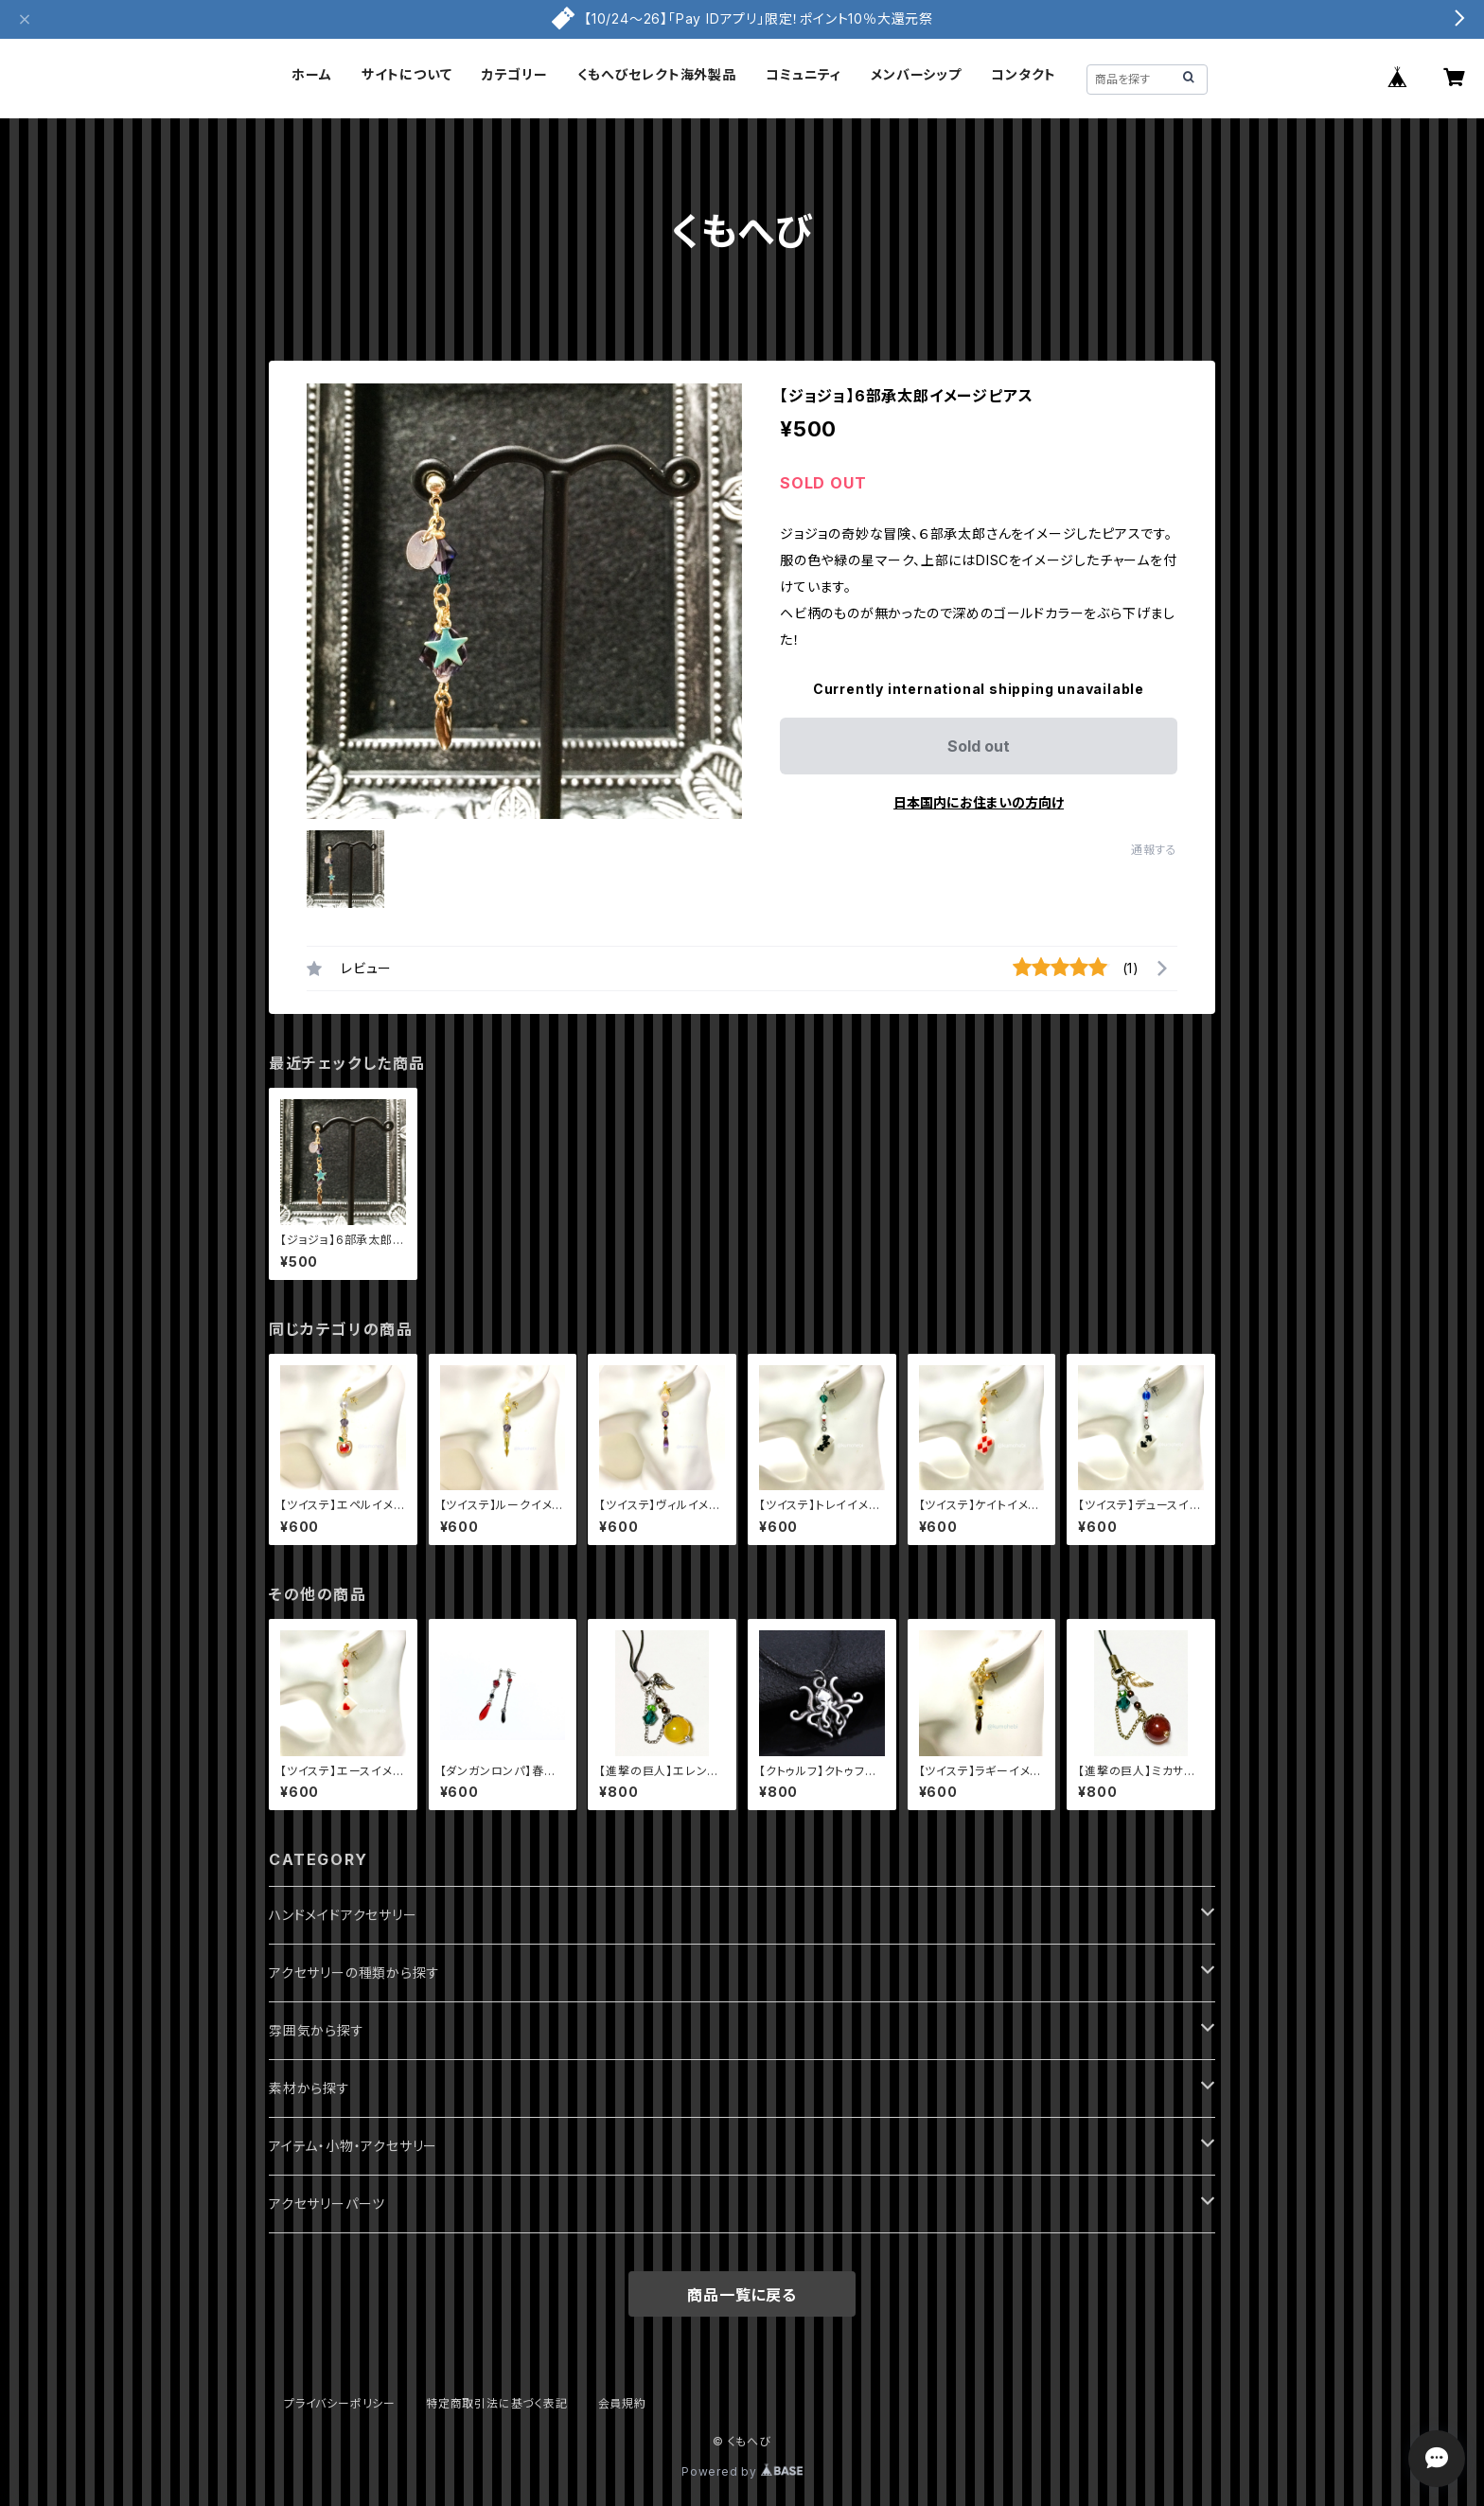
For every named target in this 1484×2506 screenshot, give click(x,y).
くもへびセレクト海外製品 (656, 74)
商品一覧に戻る (742, 2294)
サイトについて (407, 74)
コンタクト (1023, 74)
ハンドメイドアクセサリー (343, 1915)
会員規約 (622, 2403)
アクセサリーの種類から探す (354, 1972)
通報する (1154, 850)
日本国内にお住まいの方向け (978, 802)
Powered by (742, 2471)
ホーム (311, 74)
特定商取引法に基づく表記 (497, 2403)
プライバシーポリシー (340, 2403)
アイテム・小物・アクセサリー (353, 2146)
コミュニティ (803, 74)
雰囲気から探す (316, 2030)
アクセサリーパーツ (327, 2203)
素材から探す (309, 2088)
